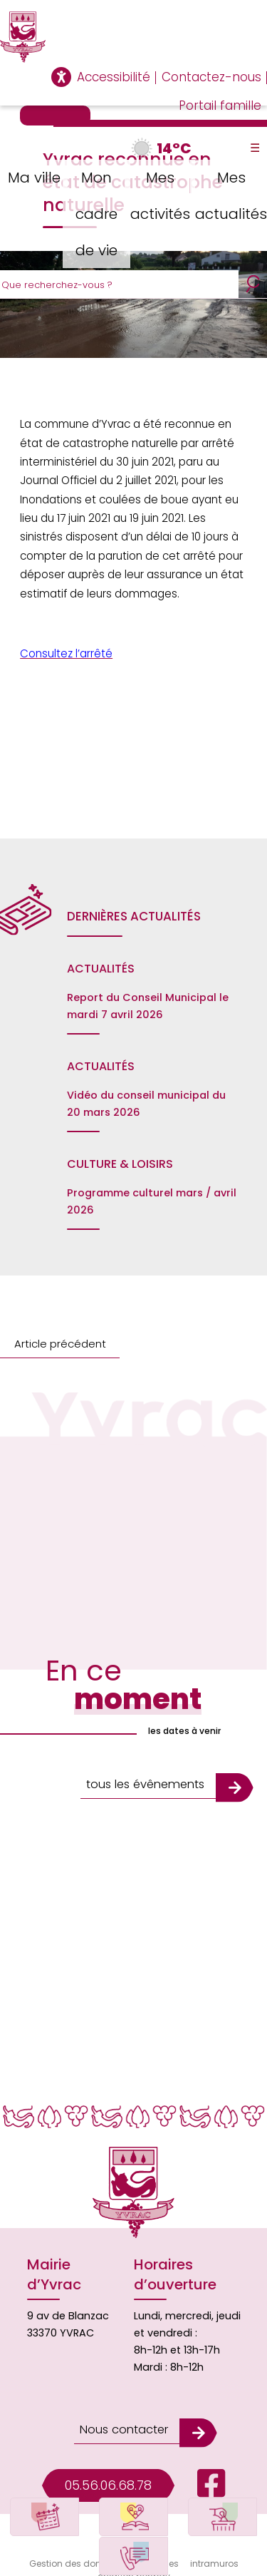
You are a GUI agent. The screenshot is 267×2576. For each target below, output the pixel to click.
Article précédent (57, 1344)
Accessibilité (113, 77)
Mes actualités (231, 193)
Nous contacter (121, 2416)
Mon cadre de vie (97, 210)
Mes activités (162, 193)
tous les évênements (143, 1779)
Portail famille (220, 105)
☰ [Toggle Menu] (255, 148)
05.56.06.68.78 (108, 2470)
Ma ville (32, 176)
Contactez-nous (211, 77)
